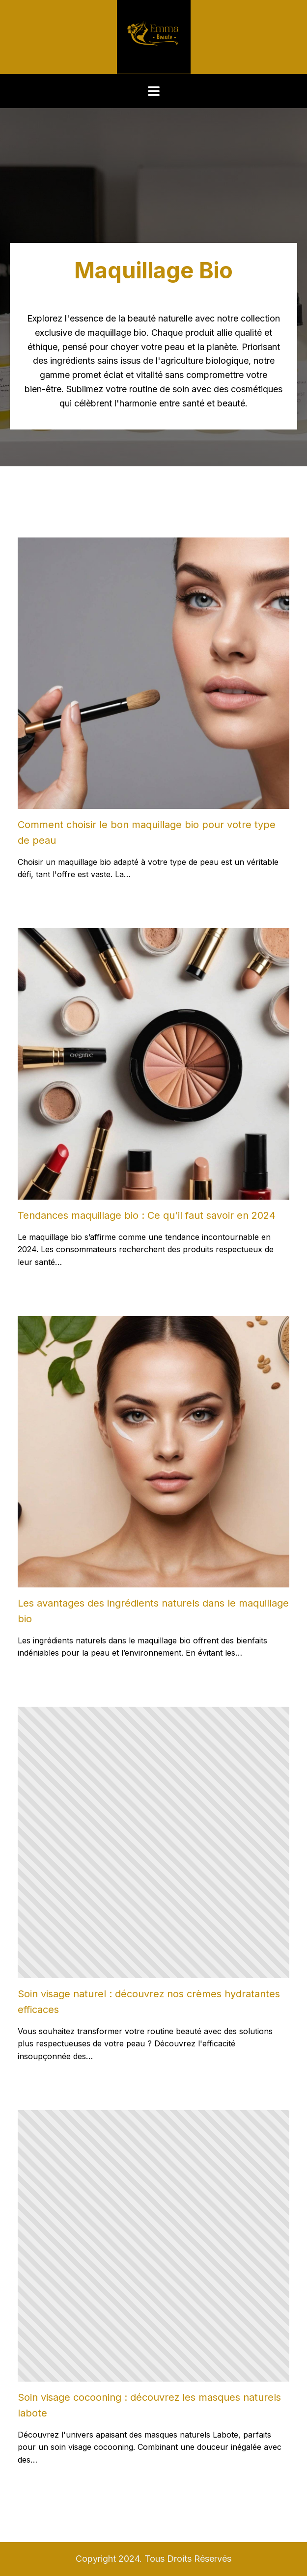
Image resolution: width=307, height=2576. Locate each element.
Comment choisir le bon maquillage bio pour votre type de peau (147, 832)
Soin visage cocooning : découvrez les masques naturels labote (149, 2405)
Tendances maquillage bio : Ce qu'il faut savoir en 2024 (147, 1215)
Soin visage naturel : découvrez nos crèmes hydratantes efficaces (149, 2001)
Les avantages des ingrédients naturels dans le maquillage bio (153, 1611)
